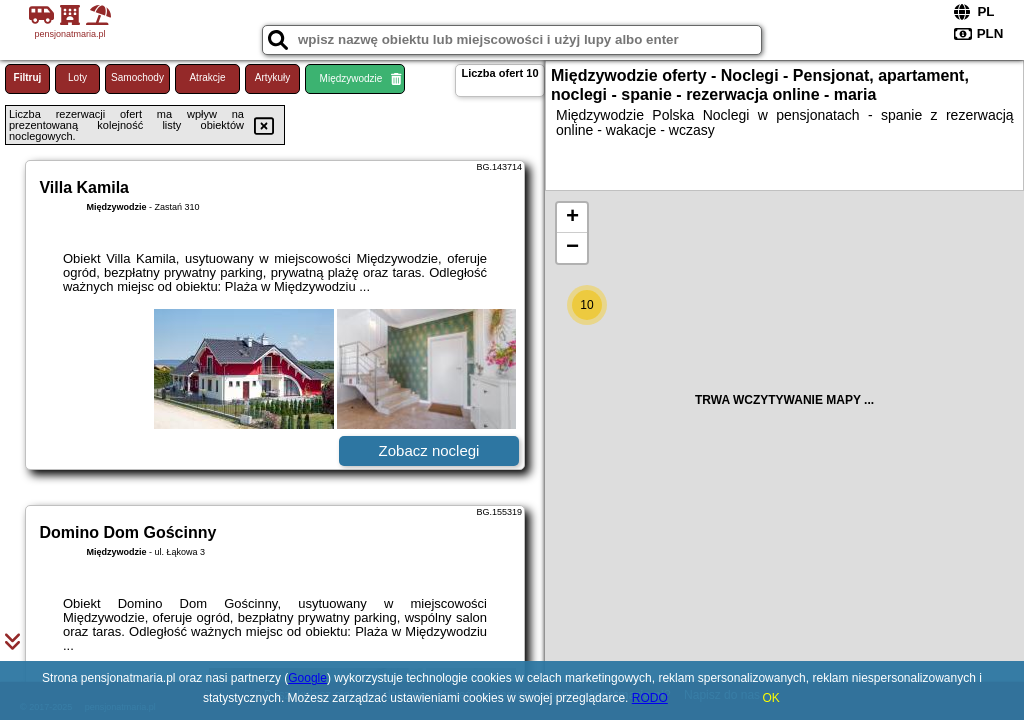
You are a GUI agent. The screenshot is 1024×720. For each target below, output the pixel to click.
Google (307, 678)
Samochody (137, 77)
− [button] (572, 248)
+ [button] (572, 218)
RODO (650, 698)
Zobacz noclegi (429, 450)
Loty (77, 77)
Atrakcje (207, 77)
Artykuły (273, 77)
